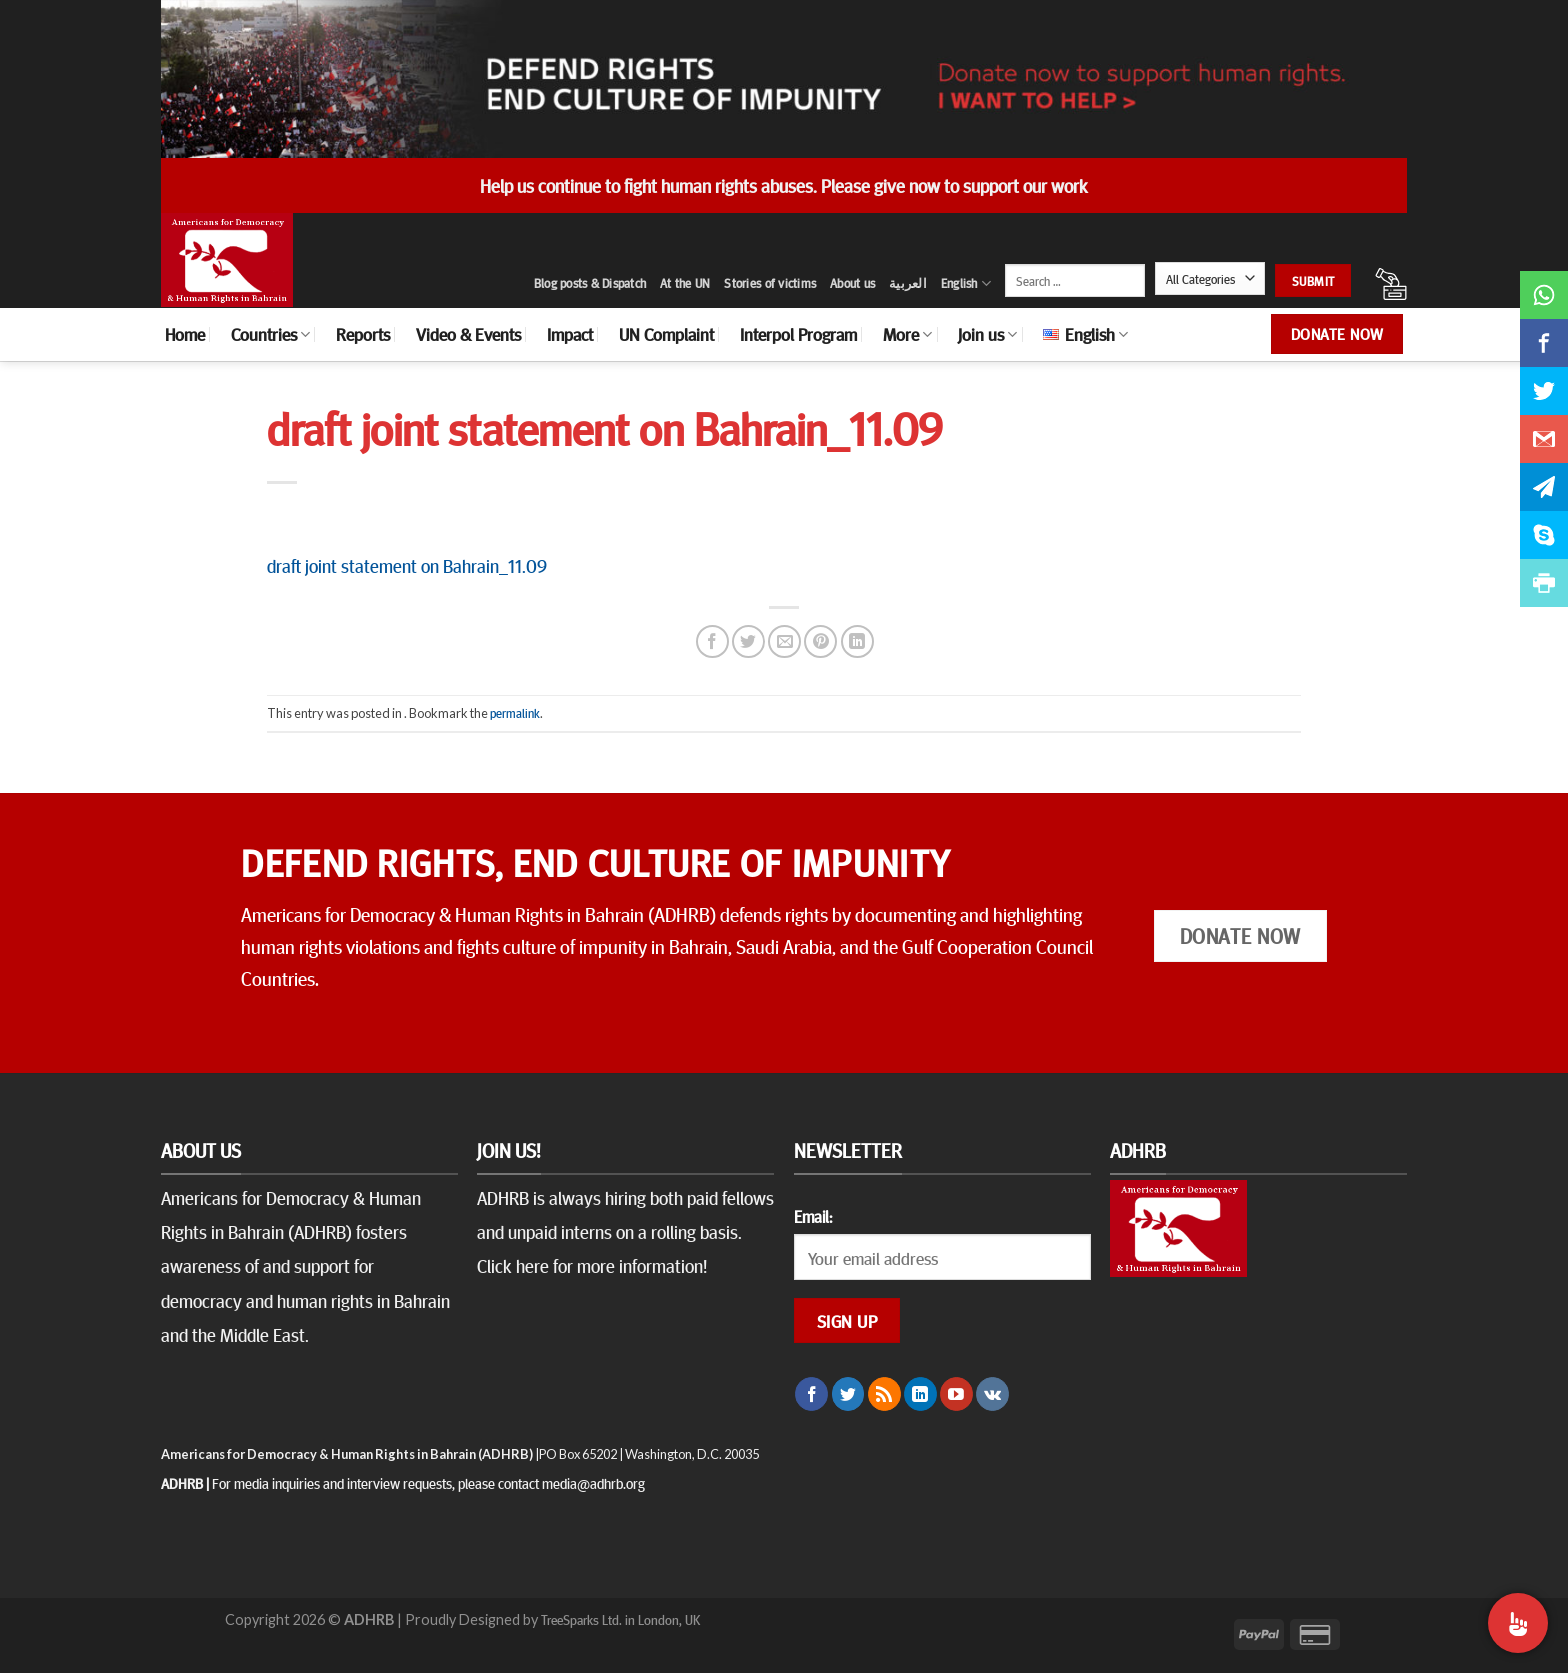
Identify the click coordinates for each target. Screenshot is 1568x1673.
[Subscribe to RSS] (884, 1394)
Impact (570, 334)
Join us (987, 334)
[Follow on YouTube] (956, 1394)
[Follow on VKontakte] (992, 1394)
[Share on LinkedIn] (857, 641)
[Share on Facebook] (712, 641)
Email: (813, 1216)
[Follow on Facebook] (811, 1394)
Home (185, 334)
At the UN (685, 283)
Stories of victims (770, 283)
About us (852, 283)
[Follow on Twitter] (848, 1394)
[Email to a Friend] (784, 641)
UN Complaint (666, 334)
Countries (270, 334)
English (966, 283)
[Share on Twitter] (748, 641)
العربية (908, 283)
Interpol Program (798, 334)
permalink (515, 713)
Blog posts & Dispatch (590, 283)
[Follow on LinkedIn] (920, 1394)
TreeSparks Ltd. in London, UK (620, 1619)
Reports (363, 334)
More (907, 334)
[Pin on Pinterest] (820, 641)
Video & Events (468, 334)
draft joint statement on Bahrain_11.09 (407, 565)
